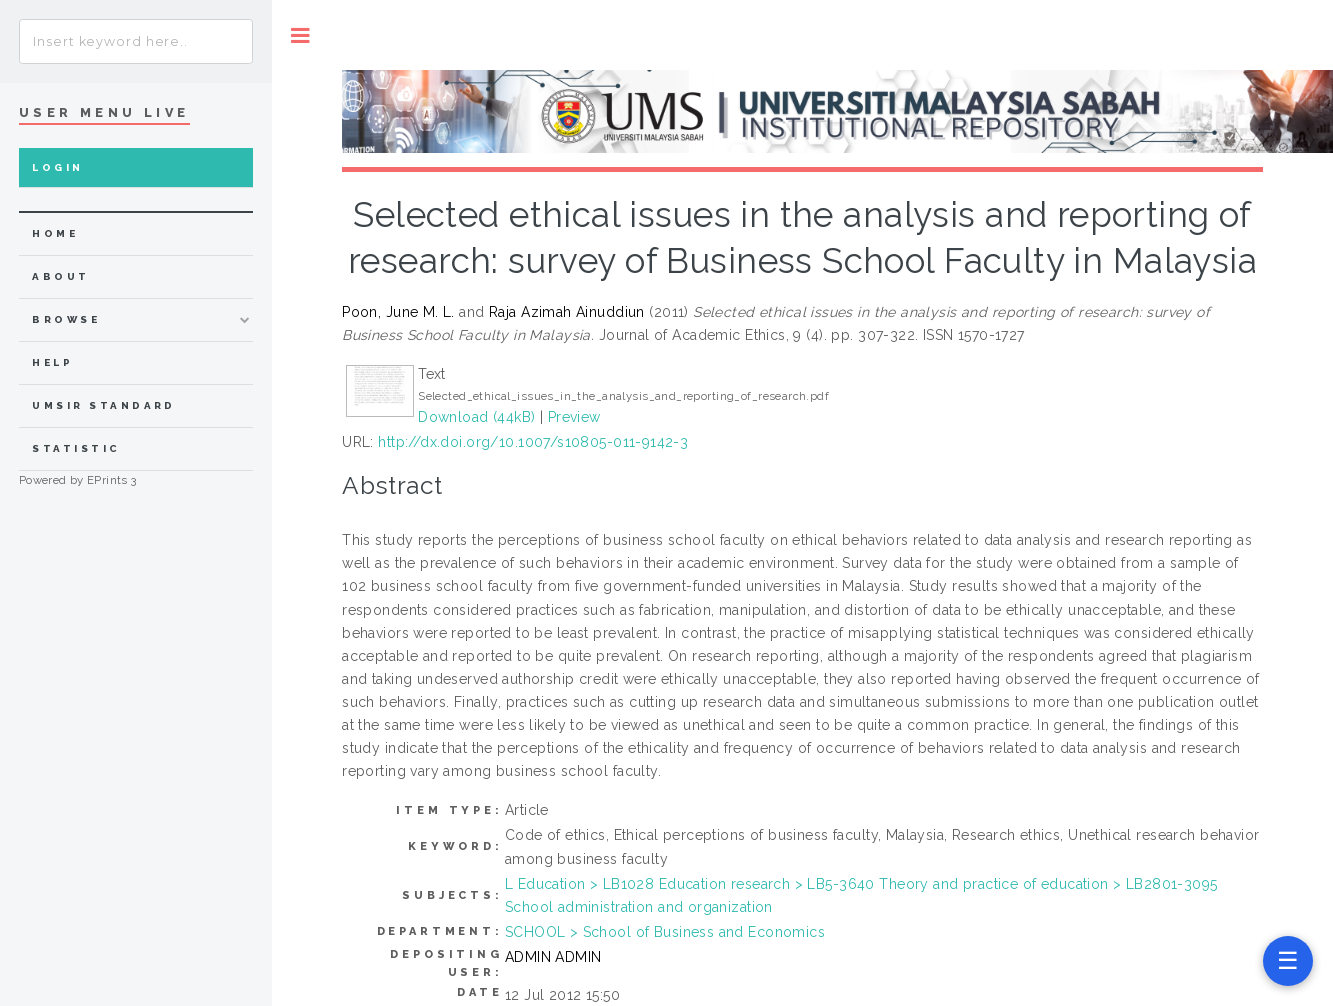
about (60, 276)
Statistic (76, 448)
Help (52, 362)
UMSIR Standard (104, 405)
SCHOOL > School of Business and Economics (665, 932)
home (55, 233)
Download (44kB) (476, 417)
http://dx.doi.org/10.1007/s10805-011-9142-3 (533, 442)
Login (57, 167)
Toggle (300, 35)
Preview (574, 417)
